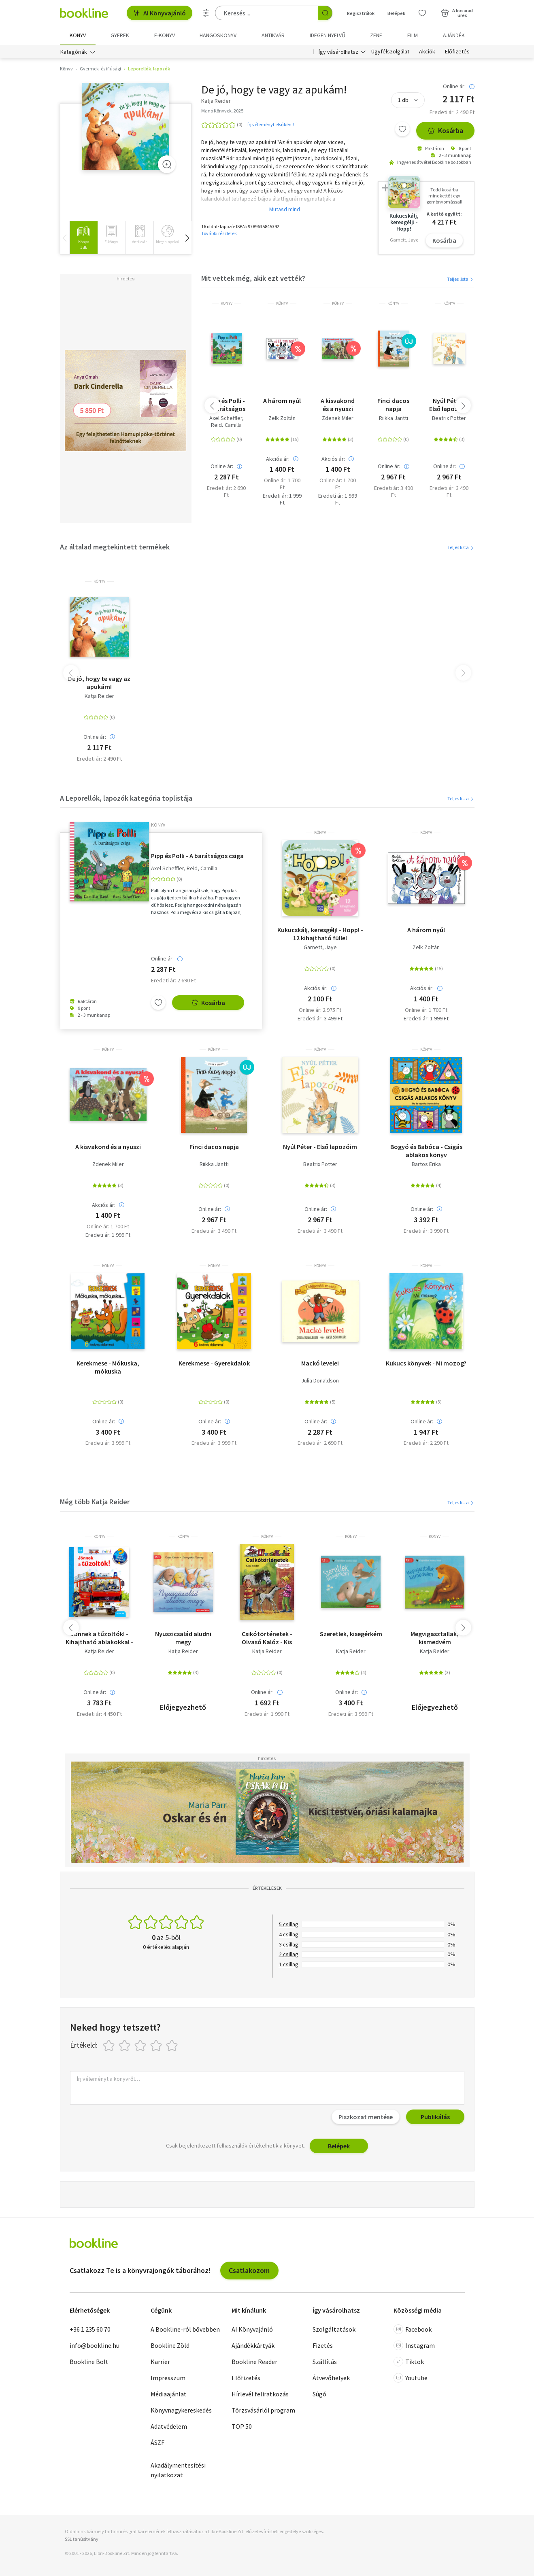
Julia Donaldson (320, 1380)
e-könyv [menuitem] (164, 35)
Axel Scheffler (225, 418)
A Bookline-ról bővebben (185, 2329)
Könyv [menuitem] (78, 35)
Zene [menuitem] (376, 35)
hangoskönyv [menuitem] (218, 35)
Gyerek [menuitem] (120, 35)
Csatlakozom (249, 2270)
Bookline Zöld (170, 2345)
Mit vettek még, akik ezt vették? (253, 278)
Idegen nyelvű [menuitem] (327, 35)
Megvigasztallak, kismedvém (435, 1638)
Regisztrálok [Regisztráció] (360, 13)
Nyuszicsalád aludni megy (183, 1638)
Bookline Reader (254, 2362)
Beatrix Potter (449, 418)
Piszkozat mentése (365, 2117)
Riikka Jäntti (393, 418)
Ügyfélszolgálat (390, 52)
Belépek (339, 2146)
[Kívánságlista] (422, 13)
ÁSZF (157, 2442)
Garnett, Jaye (320, 947)
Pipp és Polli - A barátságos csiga (226, 404)
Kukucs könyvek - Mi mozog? (426, 1363)
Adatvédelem (169, 2426)
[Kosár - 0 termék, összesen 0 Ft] (456, 13)
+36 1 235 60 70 (90, 2329)
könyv (226, 303)
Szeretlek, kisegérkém (351, 1634)
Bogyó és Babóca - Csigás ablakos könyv (426, 1151)
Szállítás (325, 2362)
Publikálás (435, 2117)
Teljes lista (460, 279)
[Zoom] (167, 165)
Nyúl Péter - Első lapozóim (449, 404)
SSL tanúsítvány (81, 2539)
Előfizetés (457, 52)
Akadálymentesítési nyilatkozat (178, 2470)
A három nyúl (282, 400)
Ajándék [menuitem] (454, 35)
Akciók (427, 52)
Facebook (413, 2329)
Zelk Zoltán (282, 418)
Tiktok (409, 2361)
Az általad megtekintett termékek (115, 546)
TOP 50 (242, 2426)
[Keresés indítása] (325, 13)
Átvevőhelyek (331, 2378)
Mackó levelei (320, 1363)
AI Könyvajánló (159, 13)
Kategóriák (73, 51)
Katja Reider (99, 696)
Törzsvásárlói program (263, 2410)
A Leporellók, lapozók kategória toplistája (126, 798)
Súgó (319, 2394)
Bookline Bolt (89, 2362)
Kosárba (445, 131)
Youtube (411, 2378)
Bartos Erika (426, 1164)
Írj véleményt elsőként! (270, 124)
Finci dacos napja (393, 404)
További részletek (219, 233)
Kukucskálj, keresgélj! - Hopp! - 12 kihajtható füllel (320, 934)
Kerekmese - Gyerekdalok (214, 1363)
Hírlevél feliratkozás (260, 2394)
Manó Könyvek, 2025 (222, 111)
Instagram (414, 2345)
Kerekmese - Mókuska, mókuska (108, 1367)
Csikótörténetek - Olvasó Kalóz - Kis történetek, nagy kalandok (267, 1638)
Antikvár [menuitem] (273, 35)
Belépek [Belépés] (396, 13)
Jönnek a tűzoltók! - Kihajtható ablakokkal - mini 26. (99, 1638)
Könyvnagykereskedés (181, 2410)
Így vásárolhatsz (338, 51)
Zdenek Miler (337, 418)
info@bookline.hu (94, 2345)
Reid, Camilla (226, 425)
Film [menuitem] (412, 35)
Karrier (160, 2362)
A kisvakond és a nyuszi (338, 404)
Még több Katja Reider (95, 1501)
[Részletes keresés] (206, 13)
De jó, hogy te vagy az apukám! (99, 683)
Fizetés (323, 2345)
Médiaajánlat (169, 2394)
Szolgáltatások (334, 2329)
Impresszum (168, 2378)
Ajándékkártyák (253, 2345)
